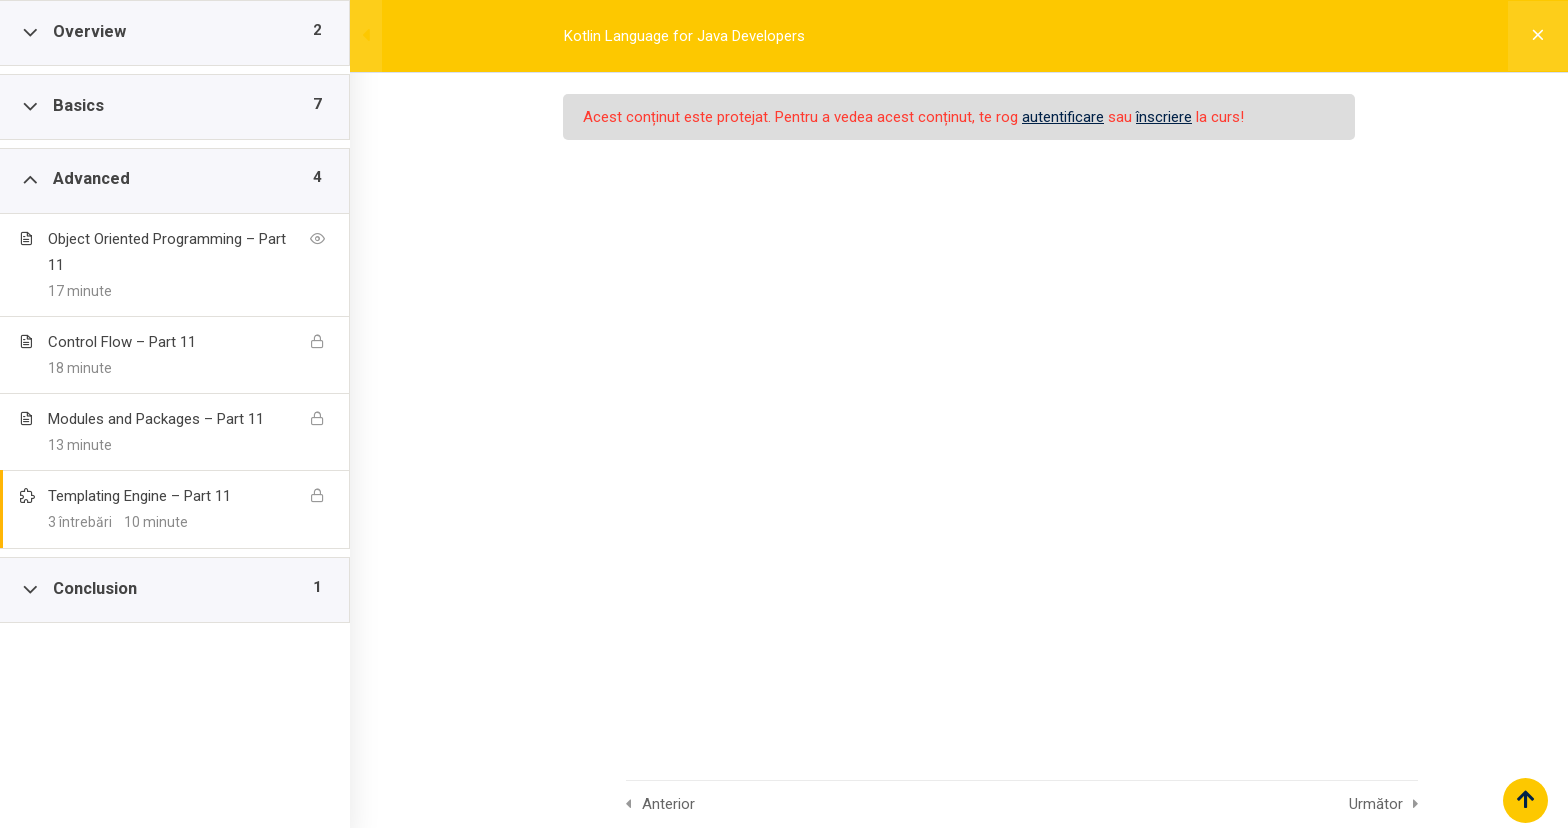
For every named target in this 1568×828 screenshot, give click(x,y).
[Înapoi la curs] (1538, 36)
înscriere (1164, 117)
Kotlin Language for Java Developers (684, 36)
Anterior (668, 804)
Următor (1376, 804)
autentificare (1063, 117)
